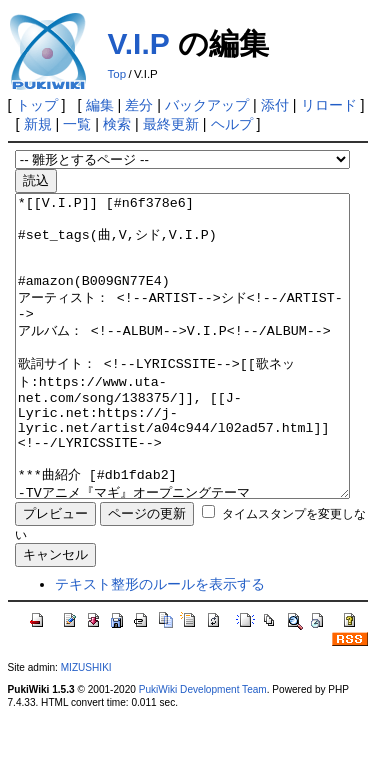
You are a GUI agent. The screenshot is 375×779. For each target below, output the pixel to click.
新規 (38, 124)
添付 (275, 105)
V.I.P (139, 43)
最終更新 (171, 124)
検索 (117, 124)
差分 (139, 105)
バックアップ (207, 105)
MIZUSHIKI (86, 727)
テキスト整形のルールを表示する (160, 644)
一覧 (77, 124)
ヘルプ (232, 124)
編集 (100, 105)
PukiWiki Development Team (203, 749)
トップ (37, 105)
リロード (329, 105)
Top (117, 74)
